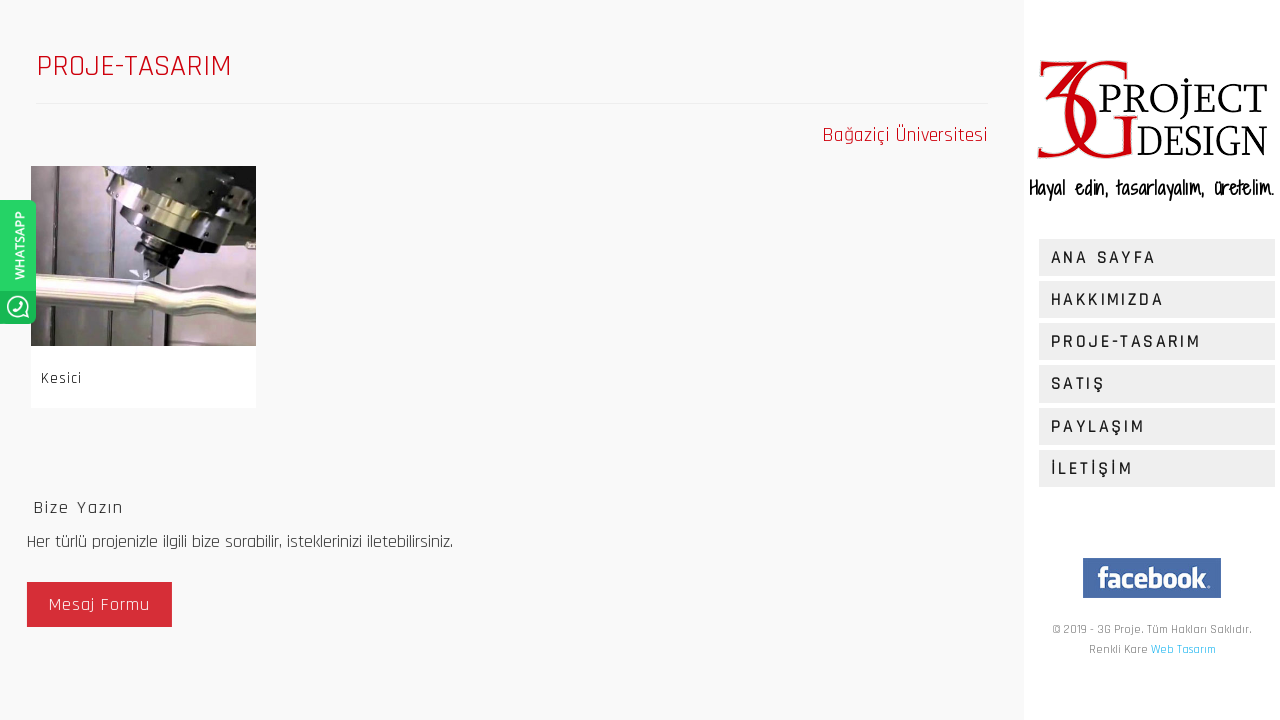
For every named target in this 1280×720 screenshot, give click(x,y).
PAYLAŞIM (1098, 427)
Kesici (58, 378)
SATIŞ (1078, 384)
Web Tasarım (1183, 649)
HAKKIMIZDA (1107, 300)
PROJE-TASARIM (1126, 342)
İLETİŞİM (1092, 469)
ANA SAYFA (1104, 258)
